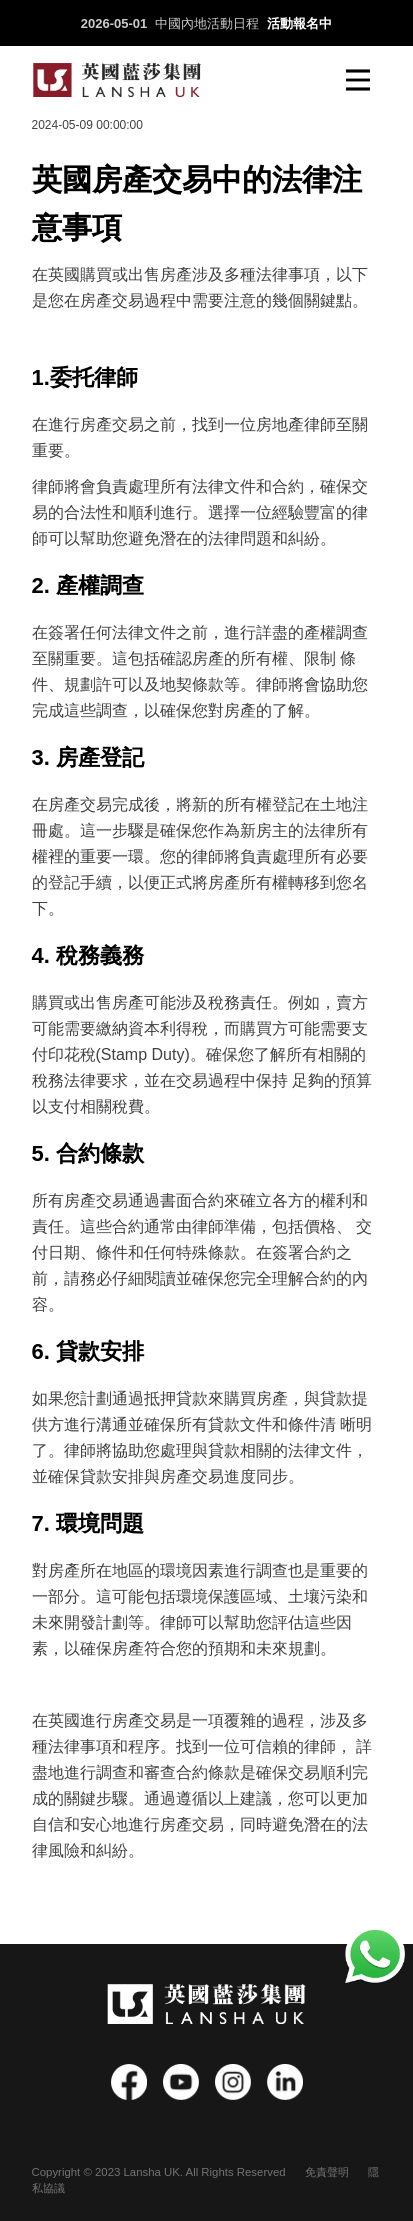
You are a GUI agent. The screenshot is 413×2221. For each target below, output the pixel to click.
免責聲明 (327, 2172)
